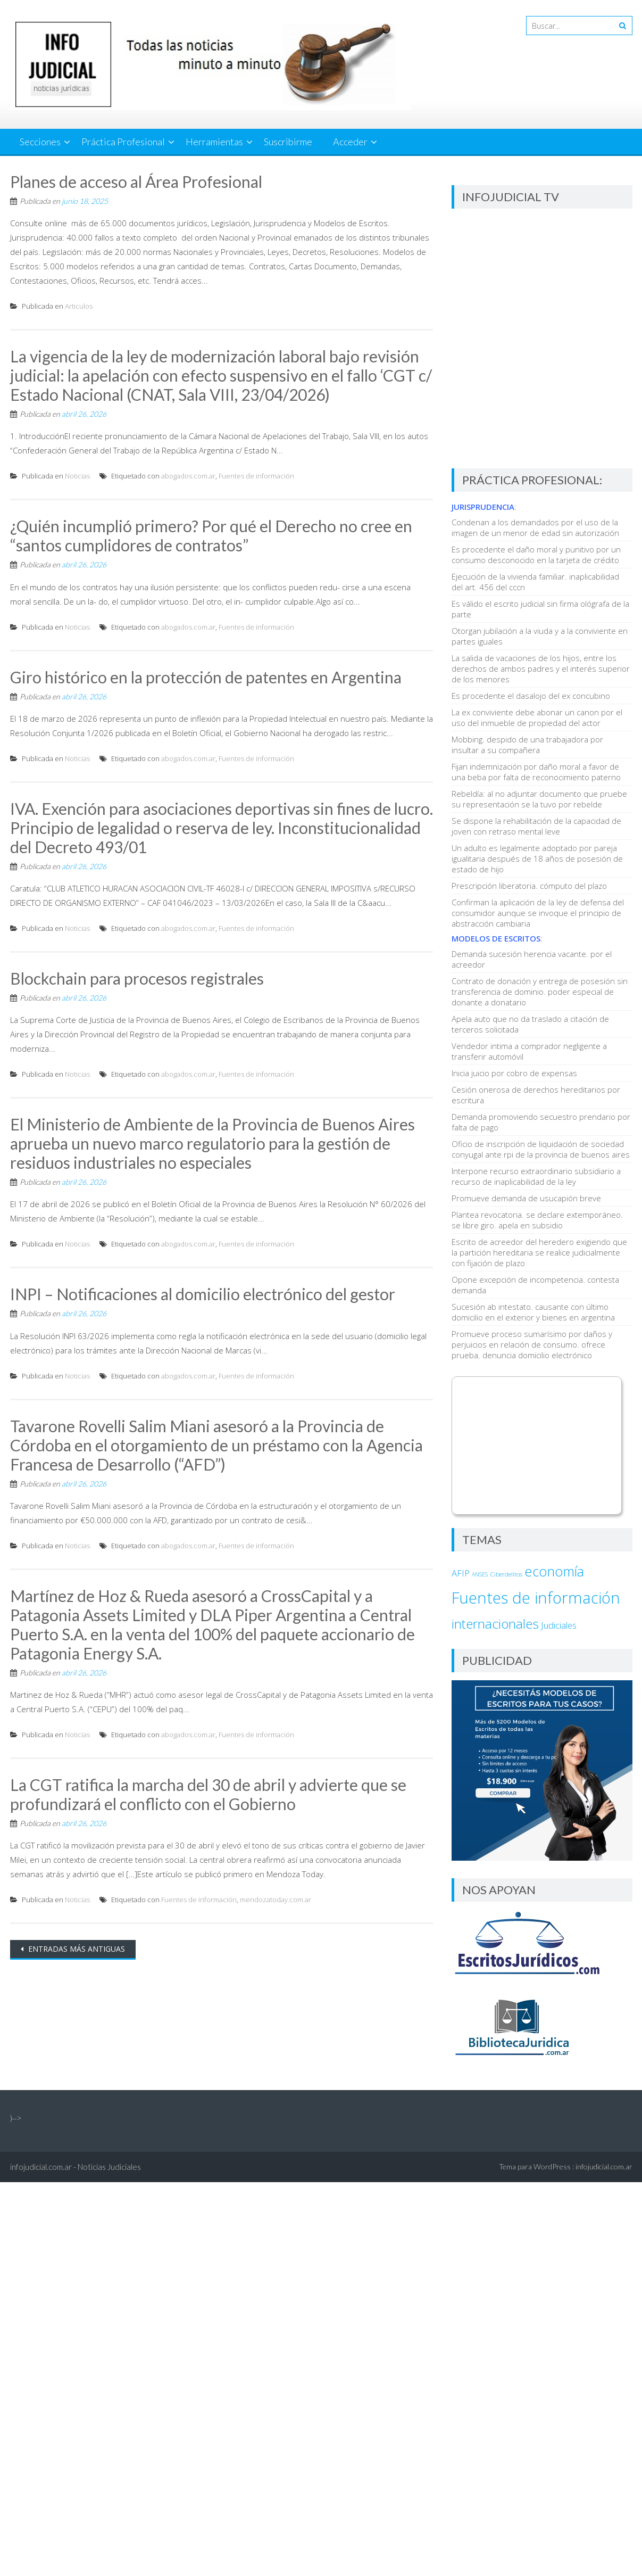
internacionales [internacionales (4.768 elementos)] (495, 1623)
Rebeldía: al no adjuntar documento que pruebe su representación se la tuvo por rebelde (539, 799)
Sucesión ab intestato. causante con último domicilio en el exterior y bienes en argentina (533, 1312)
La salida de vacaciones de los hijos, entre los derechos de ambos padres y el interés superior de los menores (541, 668)
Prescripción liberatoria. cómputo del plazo (529, 885)
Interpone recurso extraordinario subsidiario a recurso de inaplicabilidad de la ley (536, 1176)
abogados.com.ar (188, 476)
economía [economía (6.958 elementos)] (554, 1571)
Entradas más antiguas (75, 1949)
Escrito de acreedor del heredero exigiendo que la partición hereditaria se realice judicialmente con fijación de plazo (539, 1252)
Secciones (40, 141)
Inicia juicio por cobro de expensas (514, 1073)
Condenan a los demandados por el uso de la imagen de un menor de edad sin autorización (535, 527)
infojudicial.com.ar (604, 2166)
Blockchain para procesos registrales (137, 978)
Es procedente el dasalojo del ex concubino (531, 695)
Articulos (79, 306)
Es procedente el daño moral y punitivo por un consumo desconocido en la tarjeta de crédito (536, 554)
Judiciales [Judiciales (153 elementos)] (559, 1625)
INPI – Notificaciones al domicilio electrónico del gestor (202, 1293)
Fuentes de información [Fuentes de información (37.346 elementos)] (536, 1597)
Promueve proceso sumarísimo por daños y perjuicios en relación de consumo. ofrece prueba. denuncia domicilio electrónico (532, 1344)
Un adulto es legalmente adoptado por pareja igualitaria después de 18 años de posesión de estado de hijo (537, 858)
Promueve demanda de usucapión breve (526, 1198)
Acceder (350, 141)
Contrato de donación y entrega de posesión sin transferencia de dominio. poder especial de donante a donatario (540, 992)
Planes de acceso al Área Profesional (136, 181)
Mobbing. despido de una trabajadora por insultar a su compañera (527, 744)
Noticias (77, 476)
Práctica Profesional (123, 141)
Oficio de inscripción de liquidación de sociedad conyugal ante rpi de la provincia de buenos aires (541, 1149)
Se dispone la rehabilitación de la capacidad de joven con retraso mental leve (536, 826)
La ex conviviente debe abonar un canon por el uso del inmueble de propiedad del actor (537, 717)
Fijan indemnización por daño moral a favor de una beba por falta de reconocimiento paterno (536, 771)
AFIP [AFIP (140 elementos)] (461, 1573)
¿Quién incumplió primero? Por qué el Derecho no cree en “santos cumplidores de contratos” (211, 535)
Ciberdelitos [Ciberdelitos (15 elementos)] (506, 1574)
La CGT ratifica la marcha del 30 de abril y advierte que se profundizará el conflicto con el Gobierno (208, 1794)
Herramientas (214, 141)
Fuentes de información (256, 476)
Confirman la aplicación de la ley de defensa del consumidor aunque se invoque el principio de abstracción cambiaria (538, 913)
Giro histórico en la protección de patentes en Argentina (206, 677)
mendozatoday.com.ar (275, 1899)
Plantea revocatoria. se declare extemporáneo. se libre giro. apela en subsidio (537, 1220)
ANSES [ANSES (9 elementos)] (480, 1574)
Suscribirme (288, 141)
